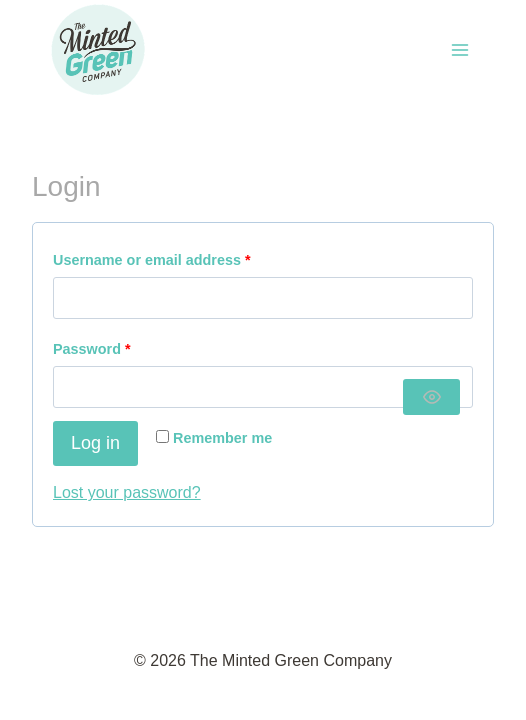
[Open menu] (459, 49)
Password (96, 349)
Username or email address (156, 260)
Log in (95, 443)
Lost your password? (127, 492)
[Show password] (432, 397)
